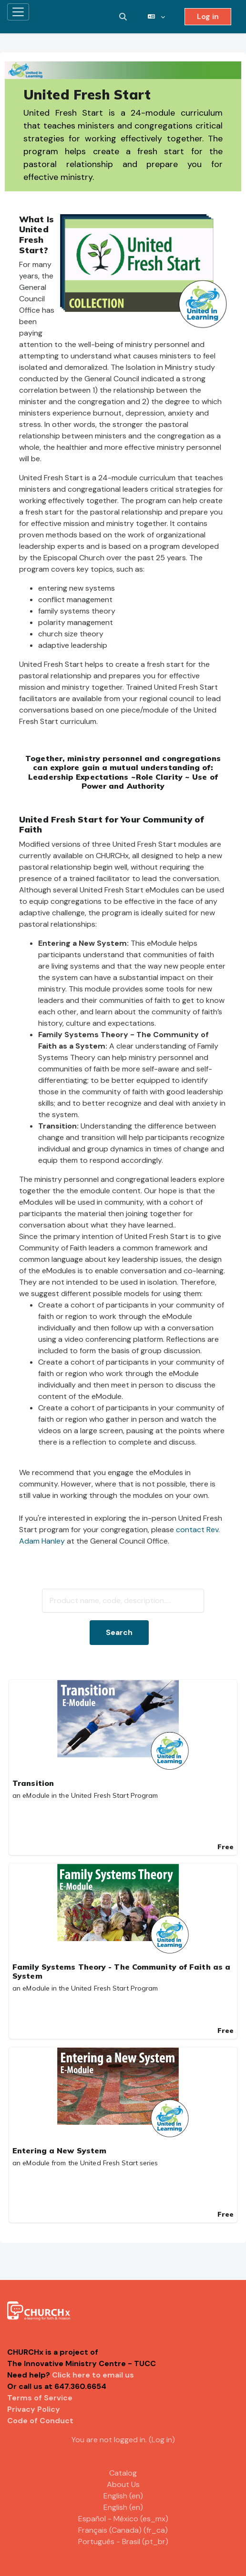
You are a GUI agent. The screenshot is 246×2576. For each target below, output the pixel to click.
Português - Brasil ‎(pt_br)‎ (123, 2541)
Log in (208, 16)
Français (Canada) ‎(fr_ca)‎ (123, 2530)
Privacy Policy (33, 2409)
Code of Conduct (40, 2421)
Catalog (123, 2473)
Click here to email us (93, 2375)
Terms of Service (39, 2398)
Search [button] (119, 1632)
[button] (123, 16)
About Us (123, 2484)
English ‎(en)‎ (123, 2496)
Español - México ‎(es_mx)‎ (123, 2519)
